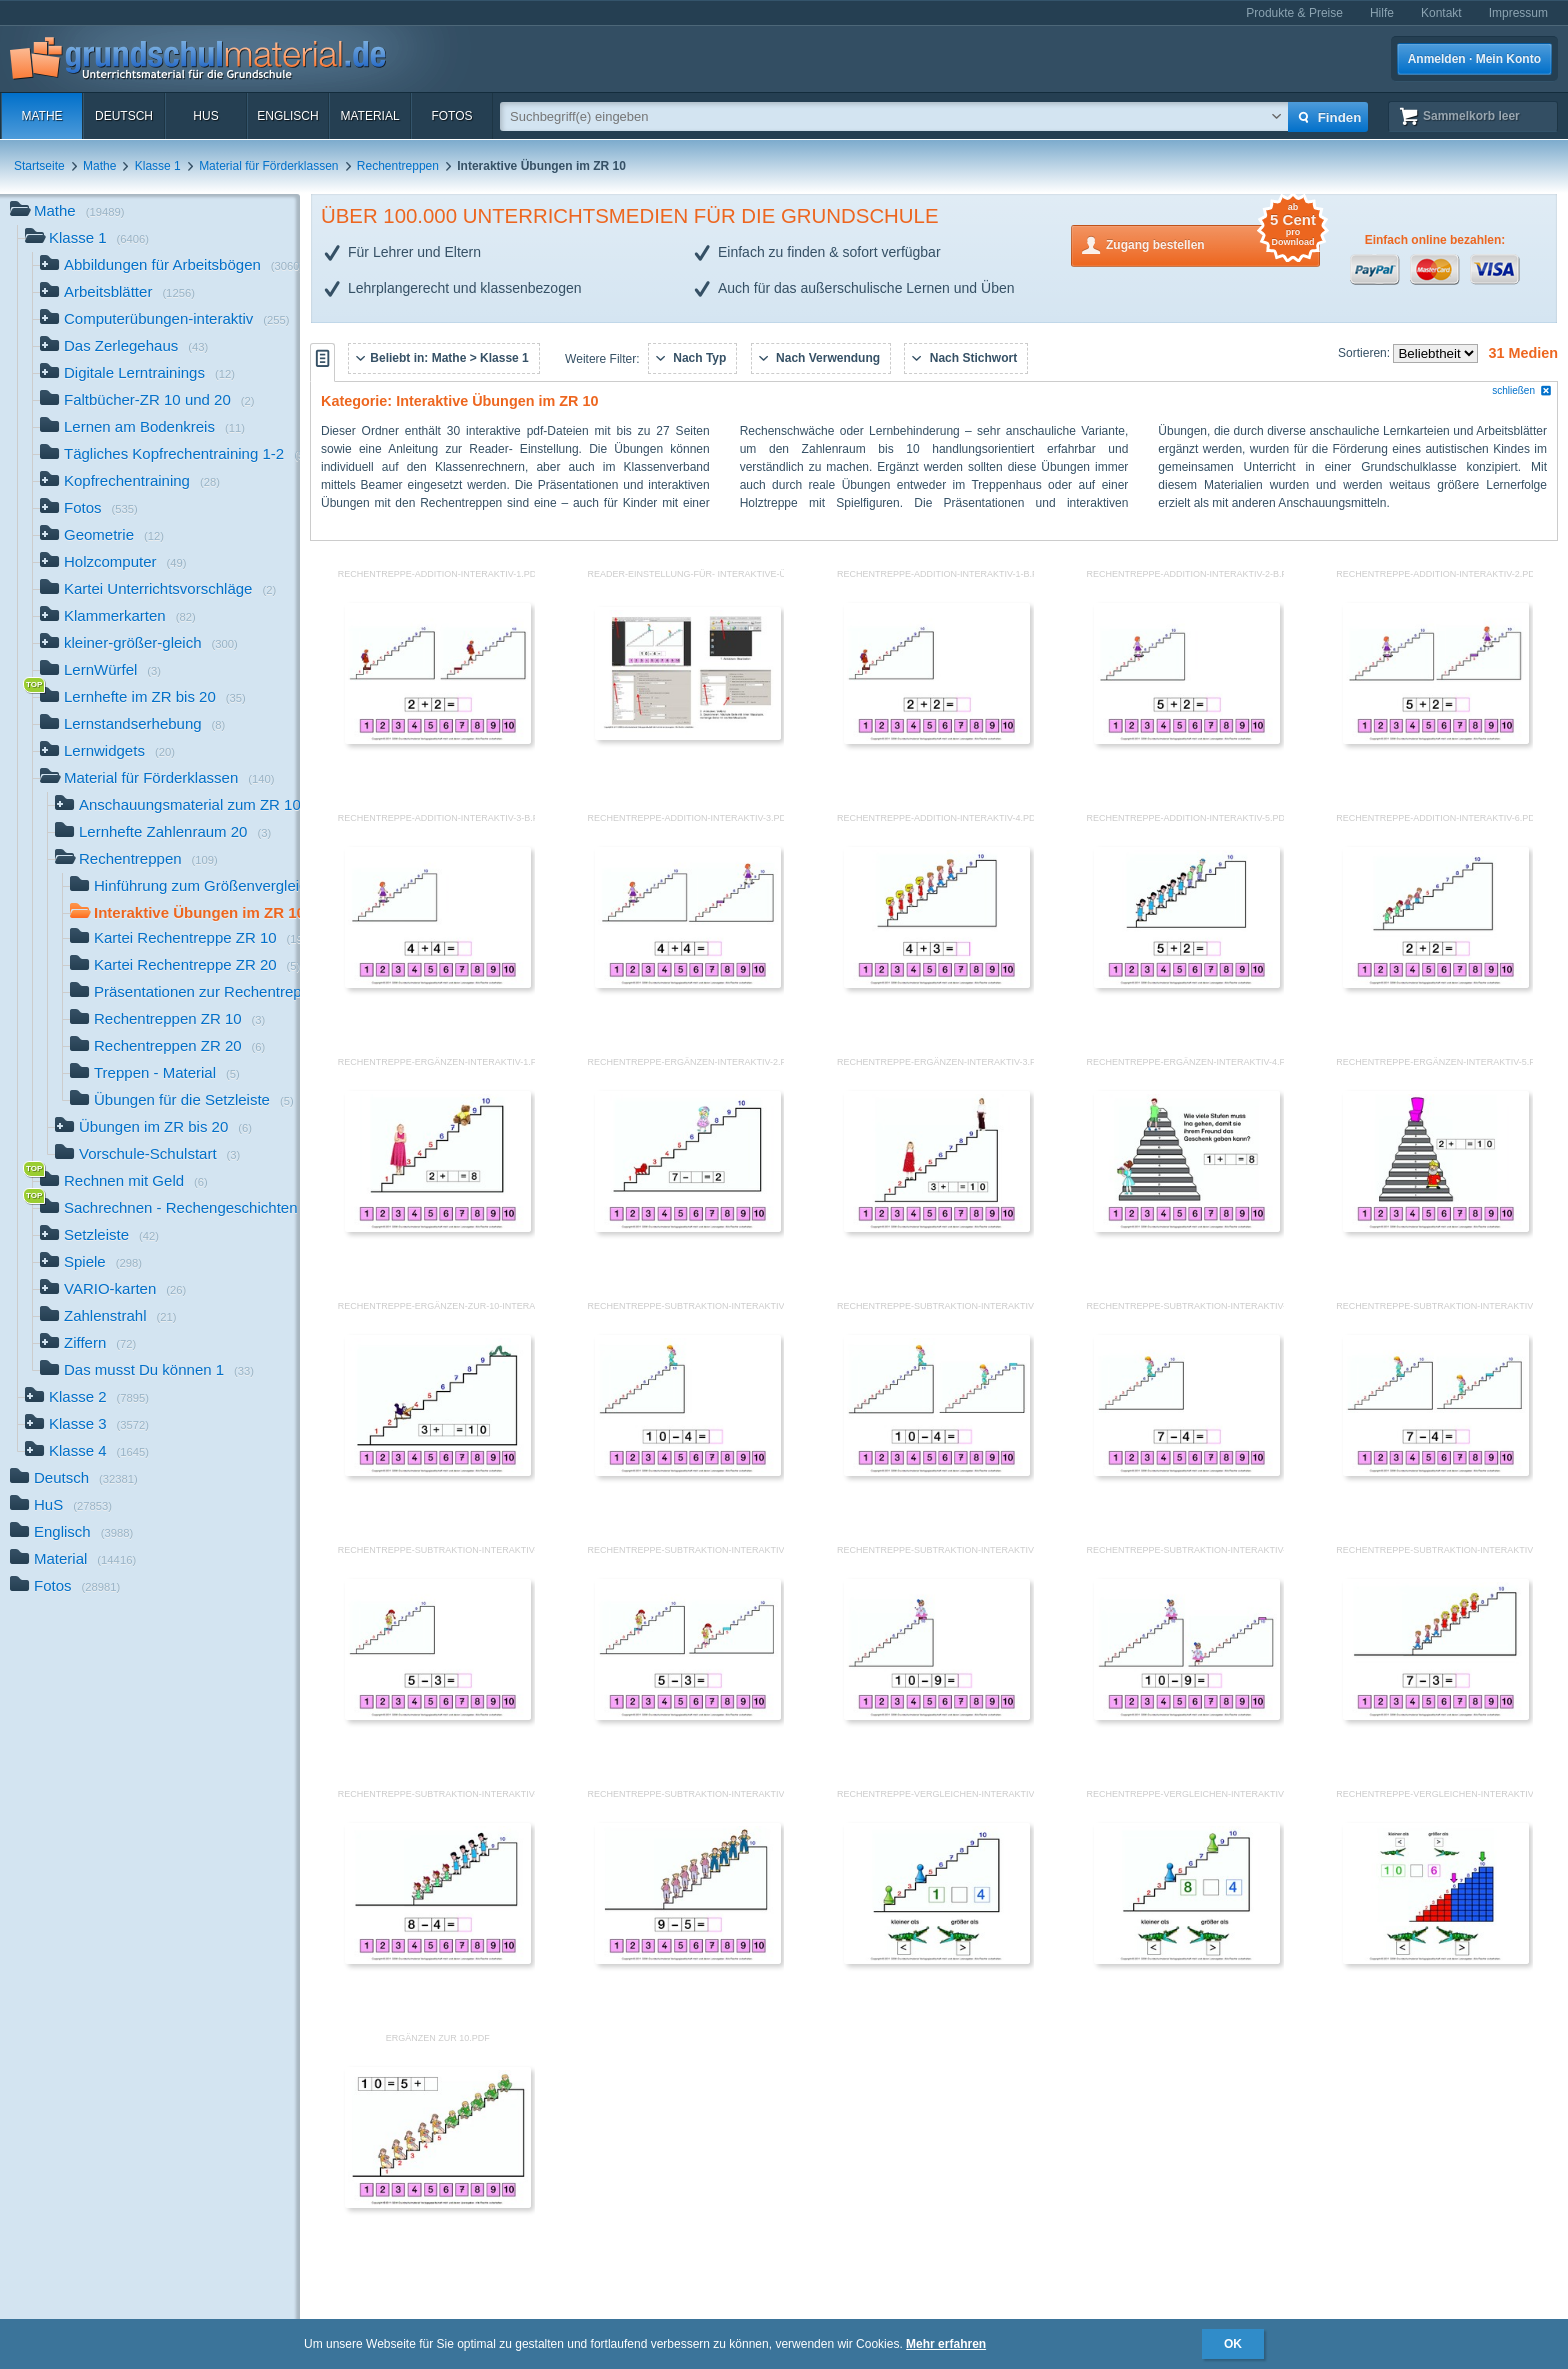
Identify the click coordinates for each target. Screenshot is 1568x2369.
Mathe (41, 116)
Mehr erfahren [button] (946, 2344)
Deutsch (124, 116)
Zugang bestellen (1213, 243)
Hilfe (1382, 13)
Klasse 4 (87, 1452)
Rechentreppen (398, 166)
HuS (205, 116)
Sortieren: (1365, 353)
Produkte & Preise (1294, 13)
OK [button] (1233, 2344)
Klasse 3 (87, 1425)
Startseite (39, 166)
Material (369, 116)
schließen (1522, 390)
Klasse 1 (158, 166)
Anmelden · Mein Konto (1474, 59)
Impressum (1518, 13)
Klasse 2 (87, 1398)
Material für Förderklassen (268, 166)
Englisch (287, 116)
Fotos (451, 116)
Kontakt (1441, 13)
